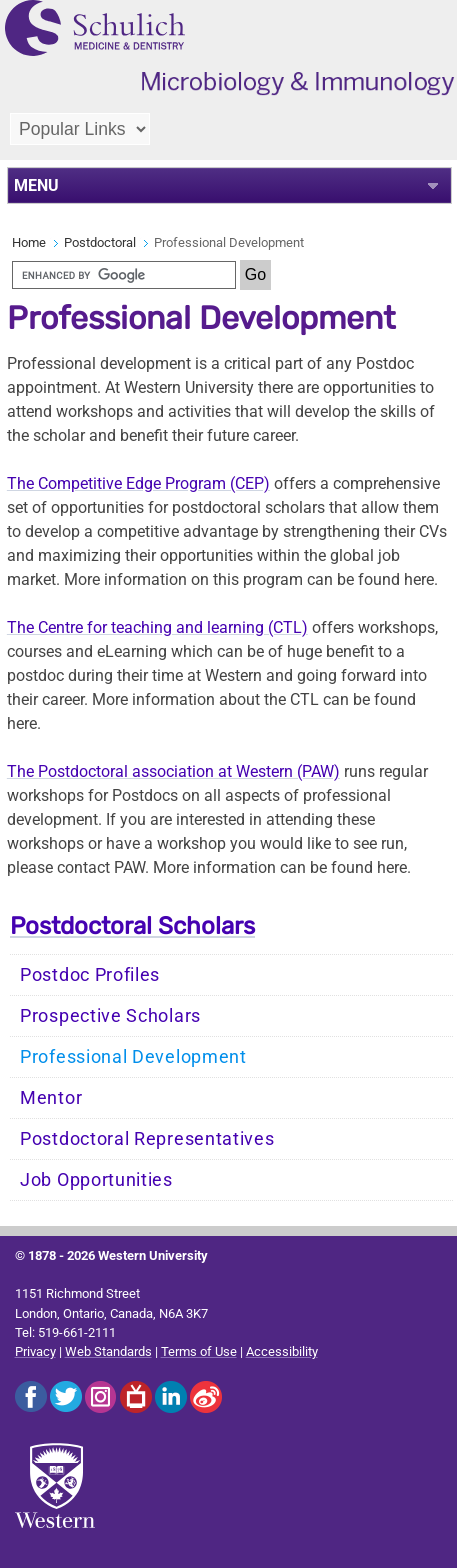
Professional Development (133, 1057)
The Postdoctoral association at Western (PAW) (173, 771)
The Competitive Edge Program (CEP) (138, 483)
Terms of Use (199, 1351)
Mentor (51, 1098)
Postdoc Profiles (90, 975)
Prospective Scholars (110, 1016)
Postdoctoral (100, 242)
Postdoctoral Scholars (132, 926)
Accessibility (282, 1351)
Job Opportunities (96, 1180)
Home (29, 242)
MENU (36, 185)
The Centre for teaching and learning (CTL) (157, 627)
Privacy (35, 1351)
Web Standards (108, 1351)
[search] (124, 275)
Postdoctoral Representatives (147, 1139)
